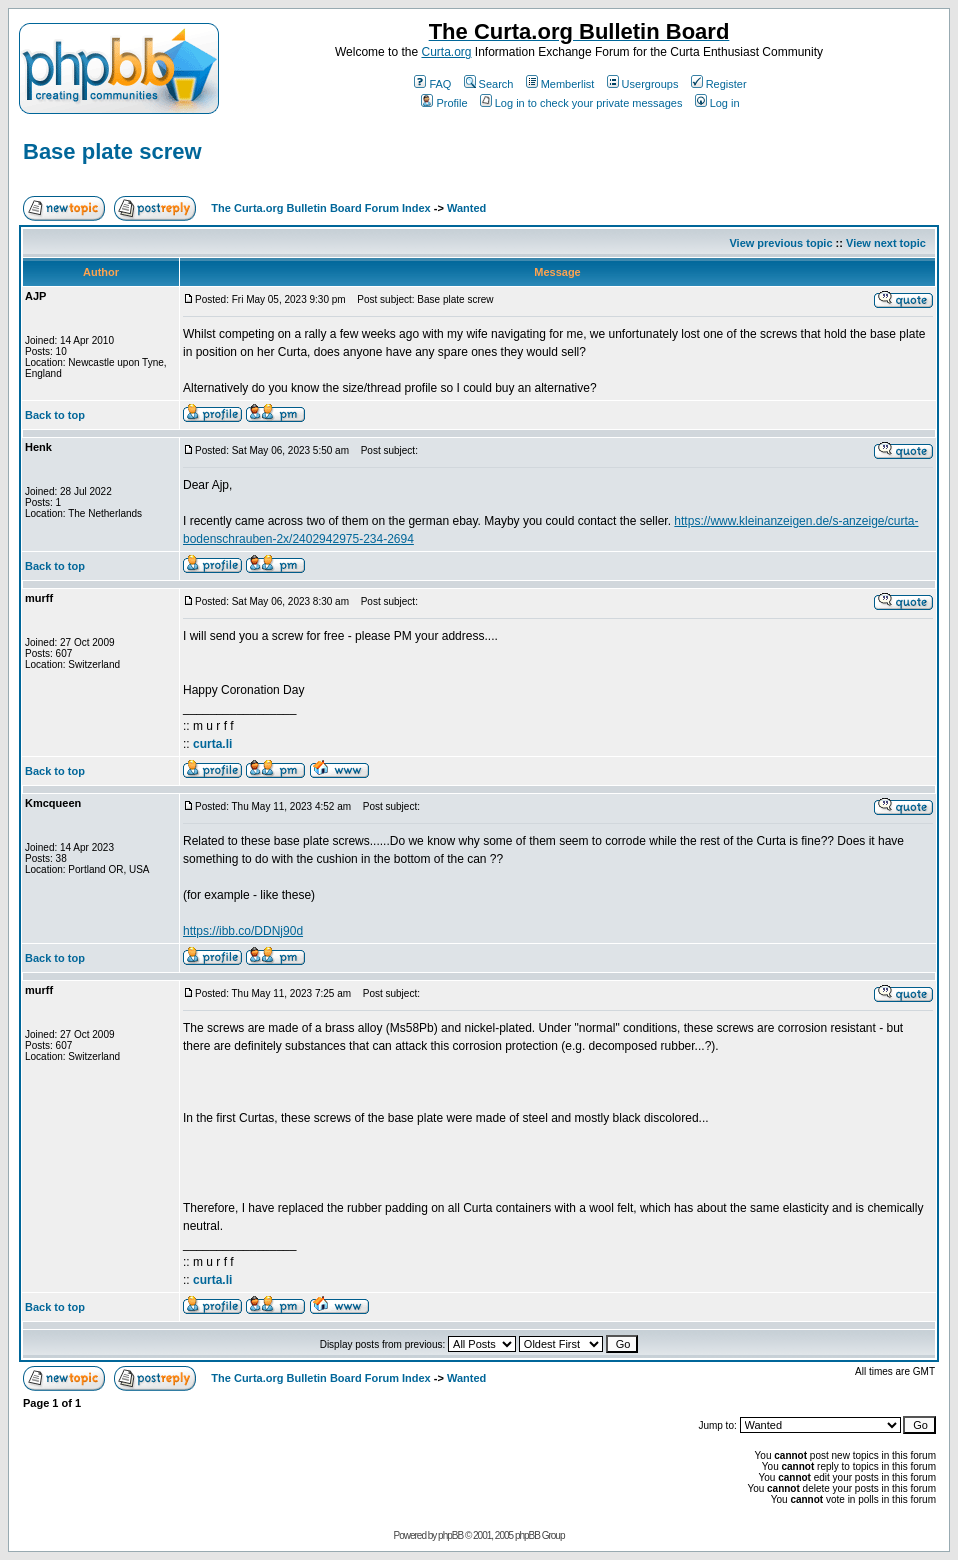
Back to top (55, 415)
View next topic (886, 243)
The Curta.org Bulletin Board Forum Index (320, 208)
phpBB (450, 1535)
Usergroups (643, 84)
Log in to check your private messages (581, 103)
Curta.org (446, 52)
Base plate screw (112, 151)
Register (719, 84)
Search (489, 84)
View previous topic (780, 243)
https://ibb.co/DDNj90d (243, 931)
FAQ (432, 84)
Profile (444, 103)
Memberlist (560, 84)
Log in (717, 103)
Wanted (466, 208)
